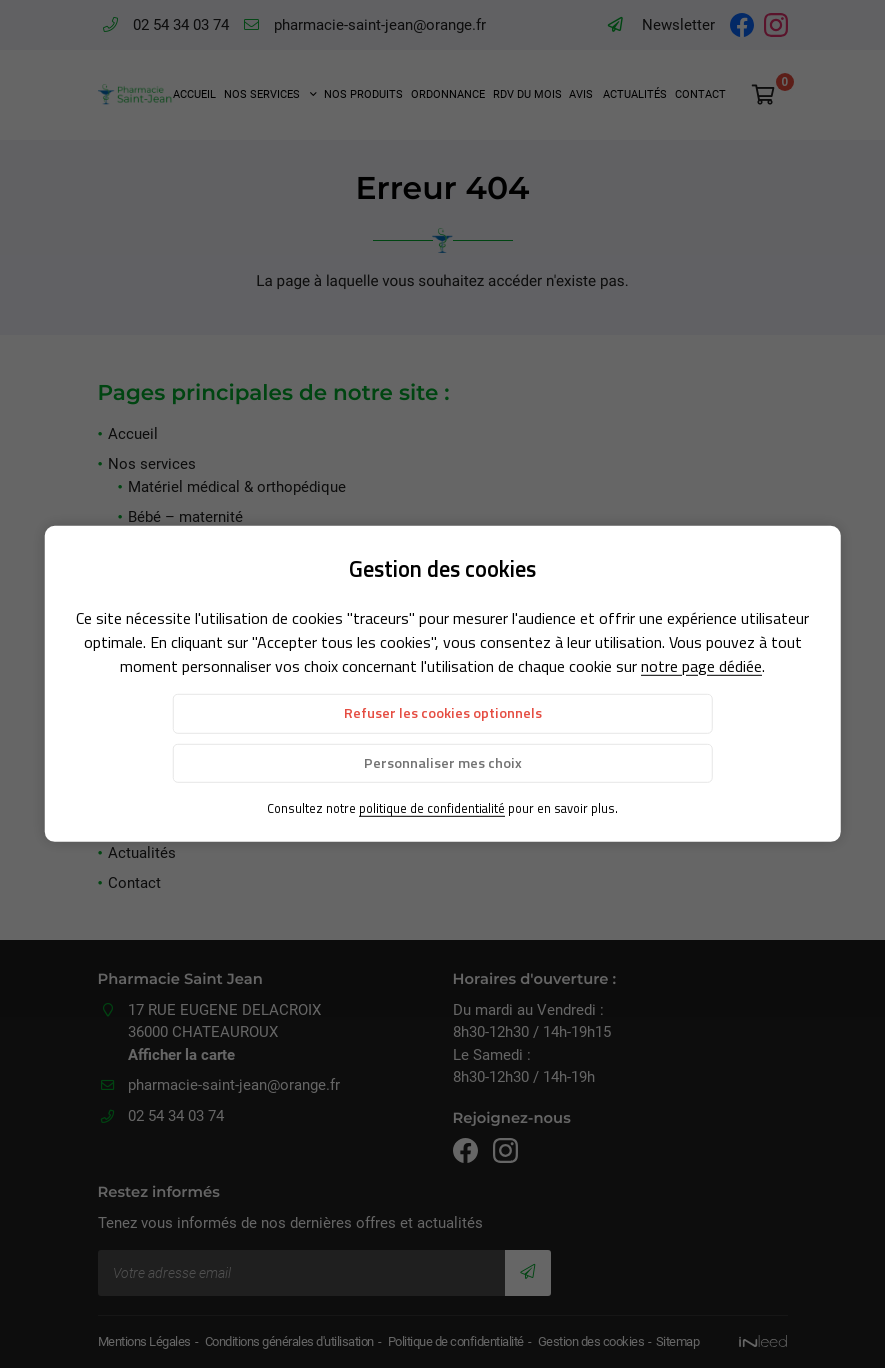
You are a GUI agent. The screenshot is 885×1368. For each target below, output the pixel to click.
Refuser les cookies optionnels (443, 713)
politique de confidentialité (432, 808)
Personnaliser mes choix (443, 762)
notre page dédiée (701, 666)
